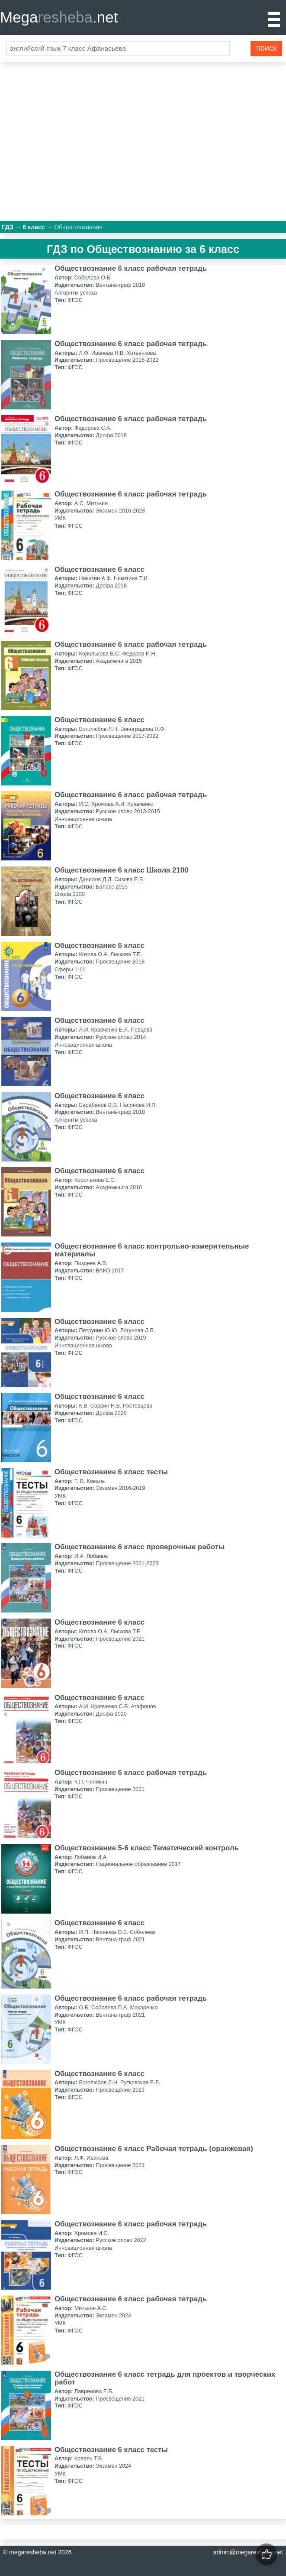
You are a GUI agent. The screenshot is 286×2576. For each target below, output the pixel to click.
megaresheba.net (32, 2552)
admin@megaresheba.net (248, 2552)
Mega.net (59, 17)
